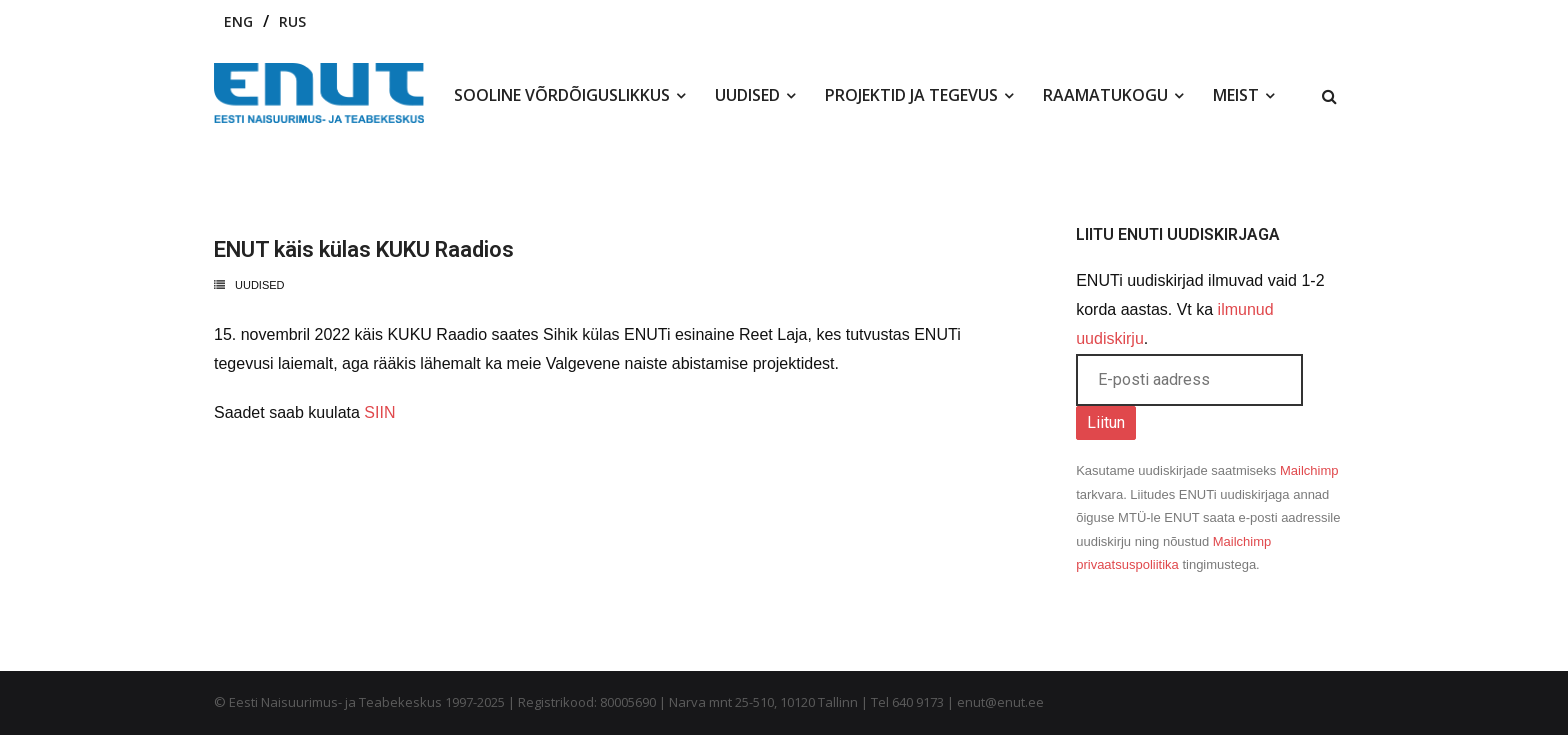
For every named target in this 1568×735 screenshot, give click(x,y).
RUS (292, 21)
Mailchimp (1309, 470)
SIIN (379, 412)
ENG (238, 21)
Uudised (260, 285)
